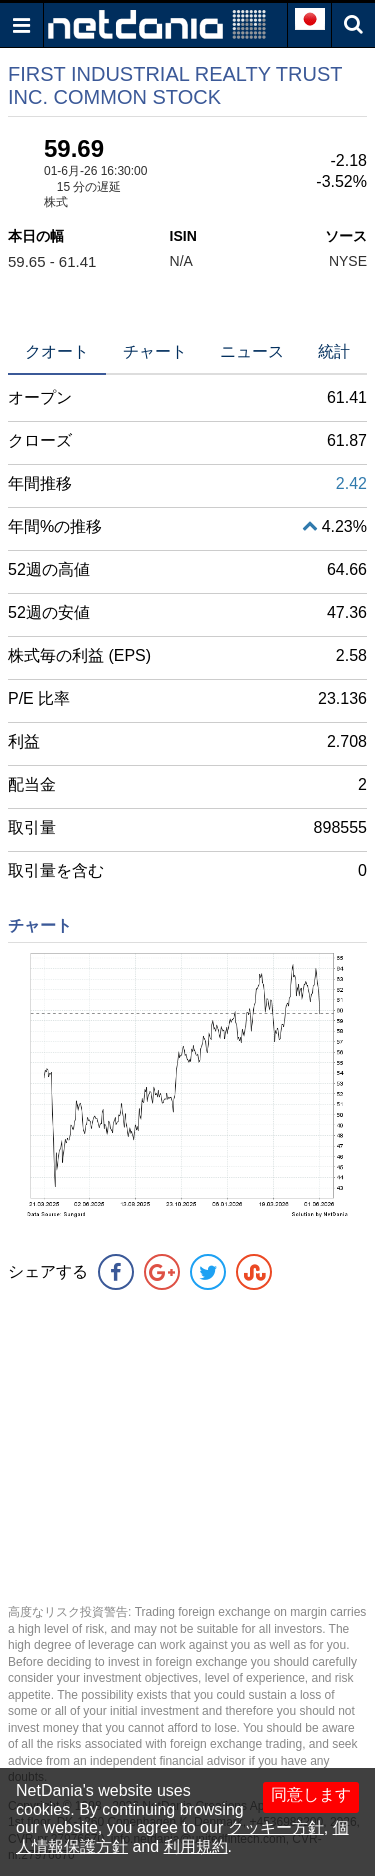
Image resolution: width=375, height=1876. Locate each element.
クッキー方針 (276, 1827)
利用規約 (196, 1846)
